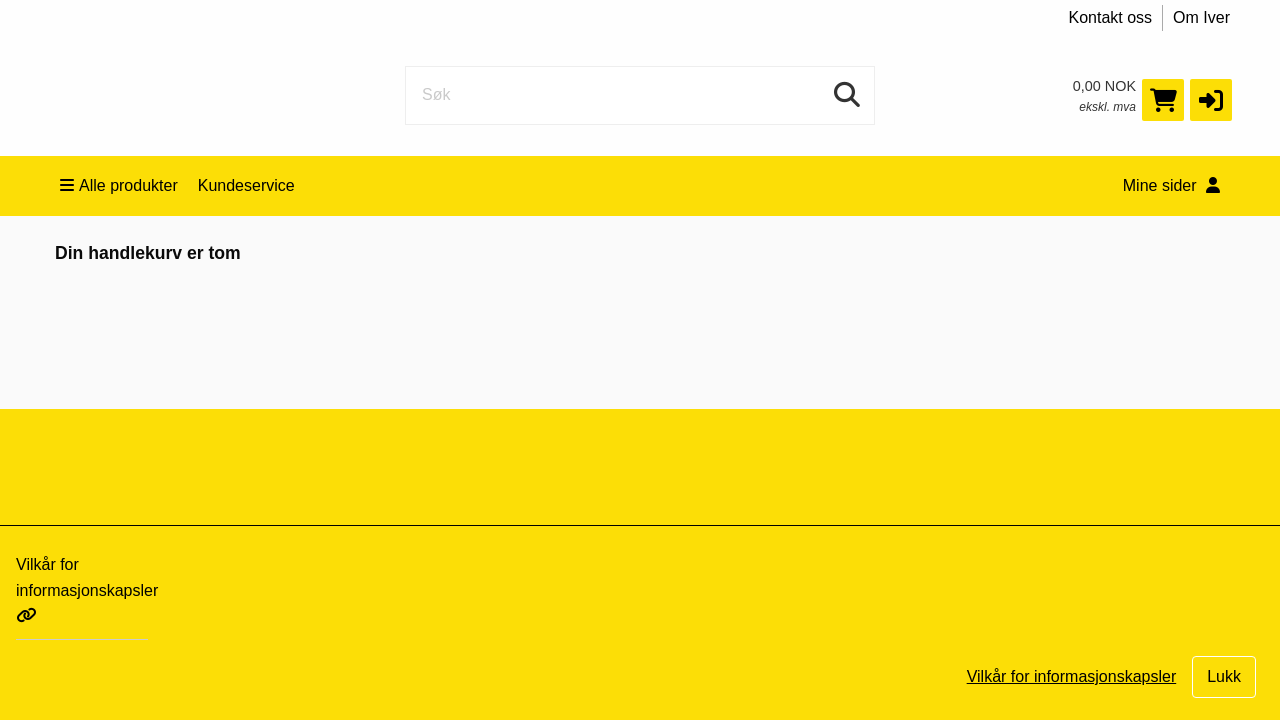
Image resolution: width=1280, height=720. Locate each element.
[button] (1211, 100)
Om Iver (1201, 17)
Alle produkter (119, 185)
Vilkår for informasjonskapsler (87, 589)
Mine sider (1171, 185)
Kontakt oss (1111, 17)
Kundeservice (246, 185)
